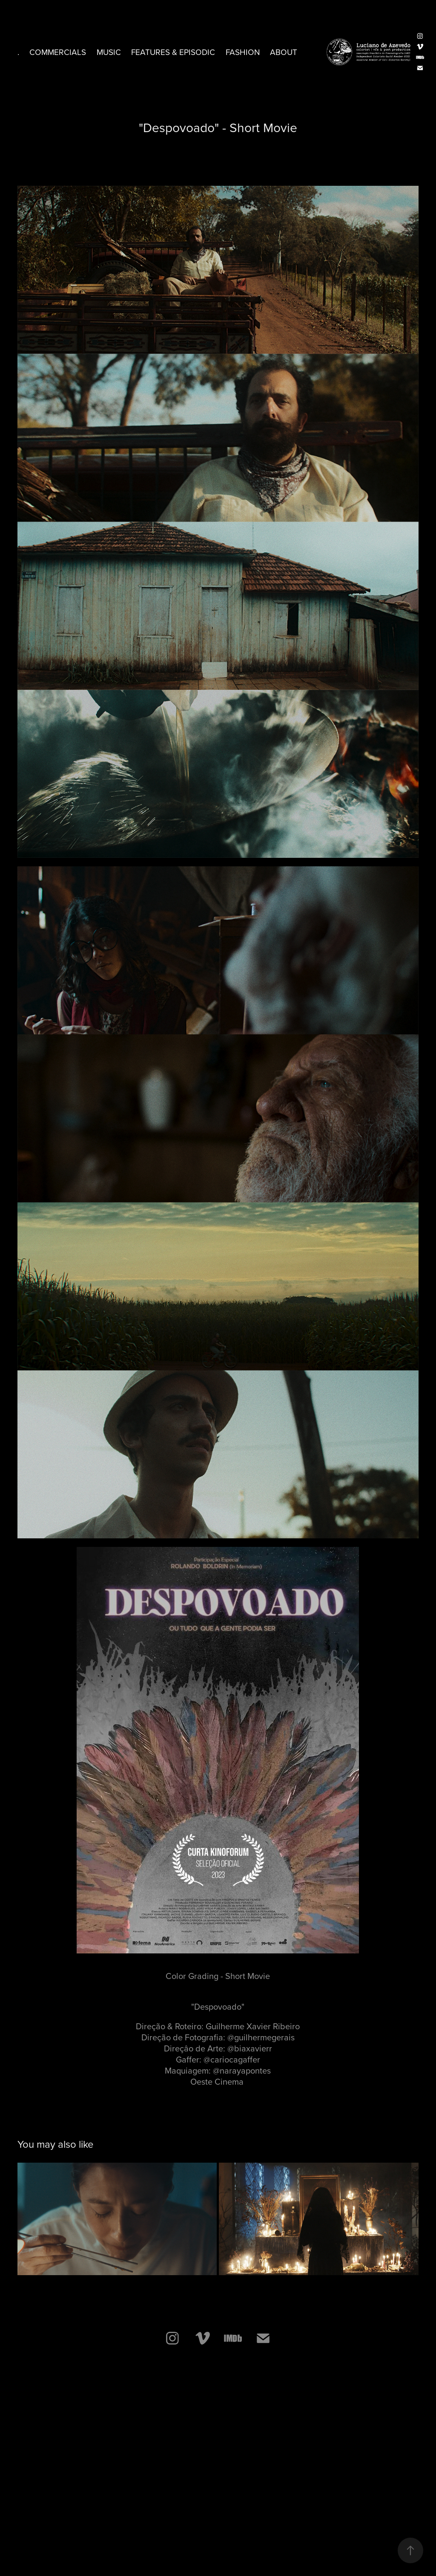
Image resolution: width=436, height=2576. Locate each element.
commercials (57, 52)
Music (109, 52)
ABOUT (283, 52)
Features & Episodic (173, 52)
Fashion (243, 52)
